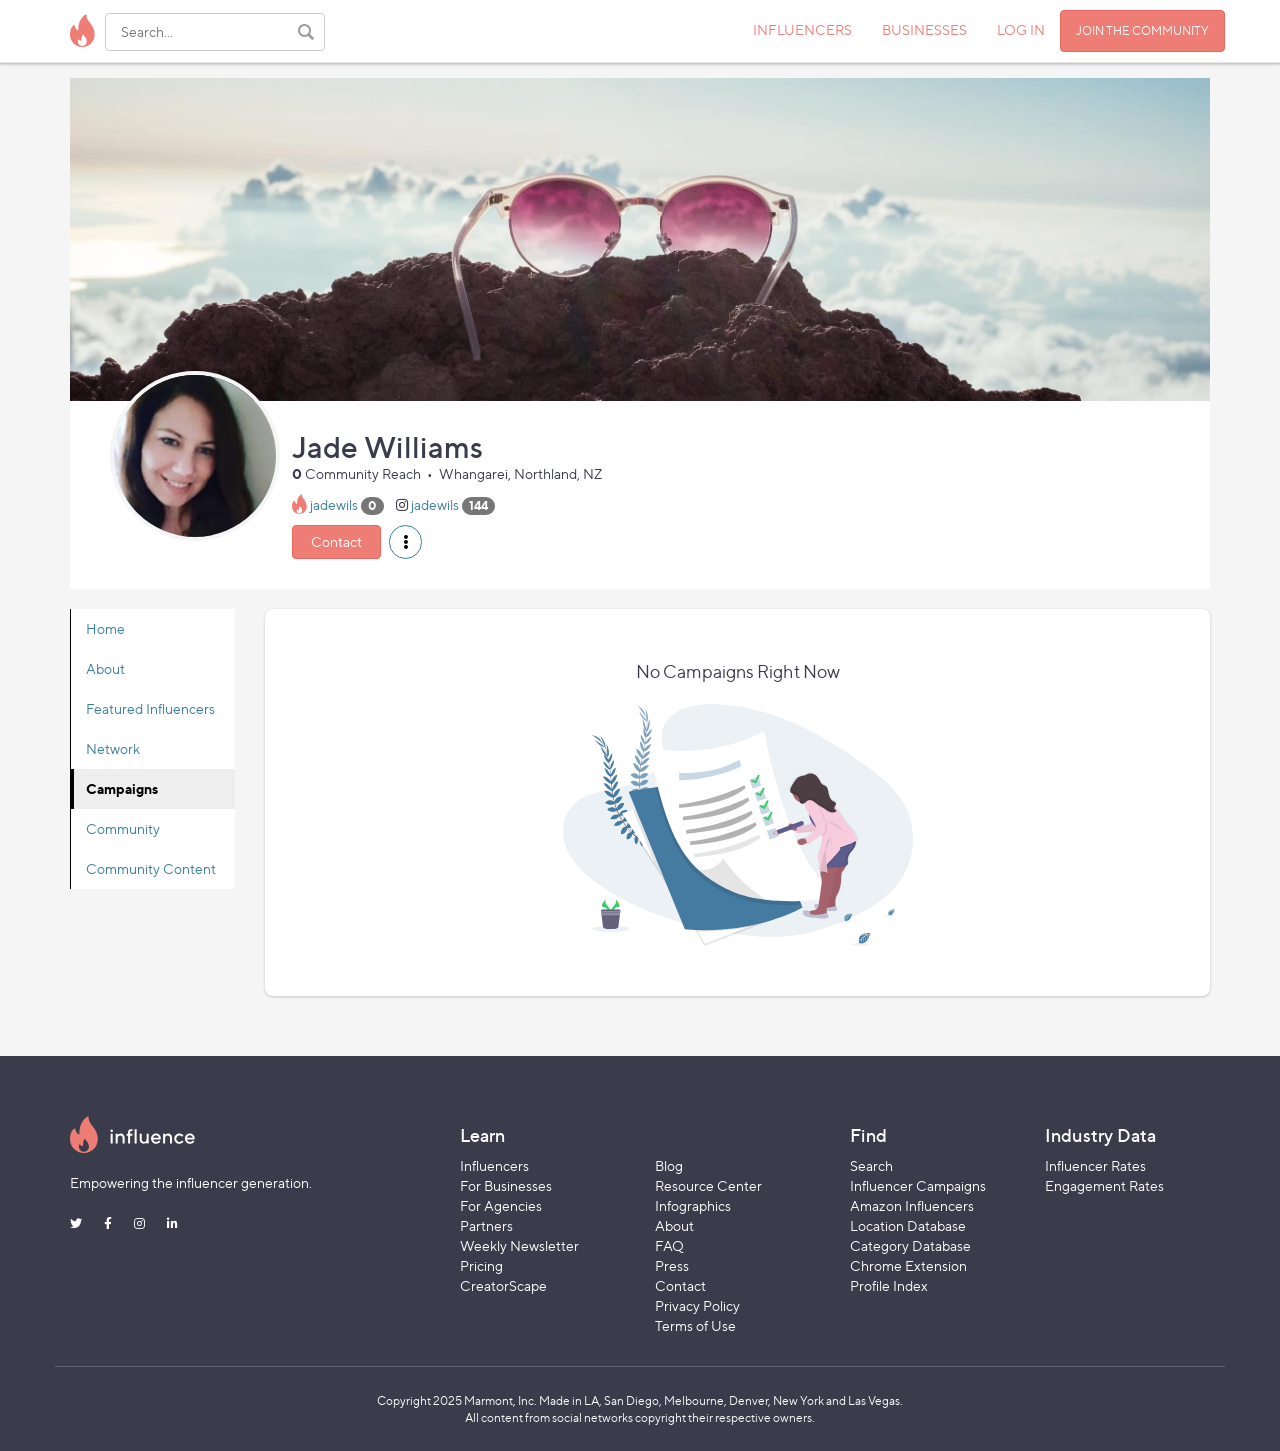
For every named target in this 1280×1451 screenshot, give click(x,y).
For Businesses (506, 1185)
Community (123, 828)
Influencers (494, 1165)
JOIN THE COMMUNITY (1142, 30)
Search (871, 1165)
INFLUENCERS (802, 29)
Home (105, 628)
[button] (405, 542)
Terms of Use (695, 1325)
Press (672, 1265)
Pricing (481, 1265)
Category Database (910, 1245)
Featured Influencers (150, 708)
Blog (669, 1165)
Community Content (151, 868)
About (105, 668)
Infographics (693, 1205)
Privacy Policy (697, 1305)
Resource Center (708, 1185)
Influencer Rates (1095, 1165)
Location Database (908, 1225)
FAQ (669, 1245)
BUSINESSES (924, 29)
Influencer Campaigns (918, 1185)
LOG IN (1021, 29)
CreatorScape (503, 1285)
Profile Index (889, 1285)
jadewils (334, 504)
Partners (486, 1225)
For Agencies (501, 1205)
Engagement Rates (1104, 1185)
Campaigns (122, 788)
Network (113, 748)
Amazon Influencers (912, 1205)
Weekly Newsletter (519, 1245)
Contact (336, 541)
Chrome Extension (908, 1265)
